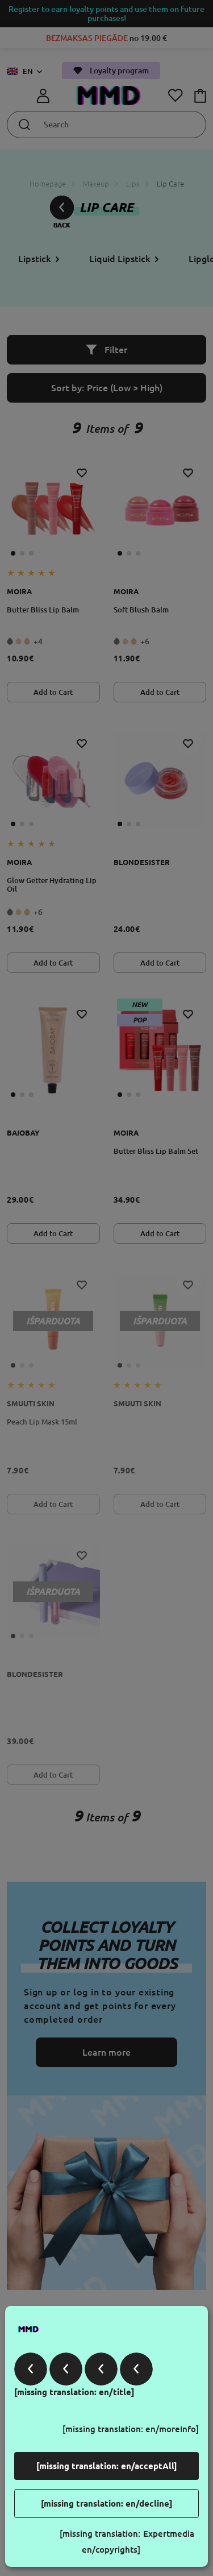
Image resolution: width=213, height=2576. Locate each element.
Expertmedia (168, 2533)
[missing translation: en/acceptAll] (106, 2466)
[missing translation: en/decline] (107, 2503)
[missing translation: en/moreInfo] (130, 2429)
